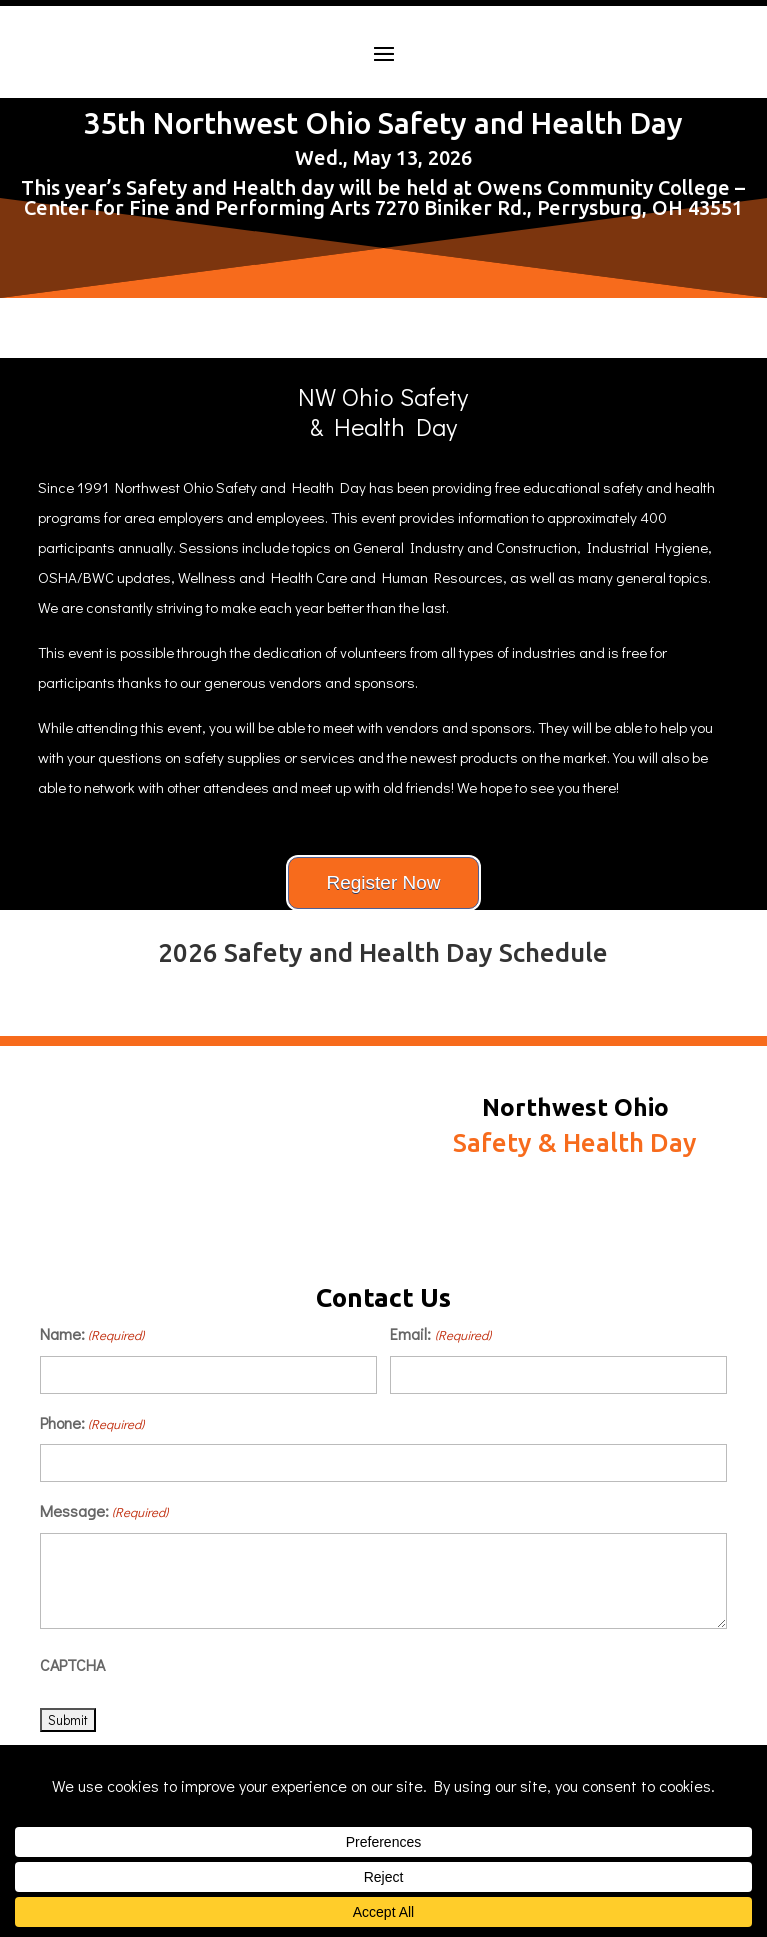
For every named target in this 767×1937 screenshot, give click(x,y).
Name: (92, 1335)
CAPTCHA (72, 1664)
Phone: (92, 1424)
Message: (104, 1512)
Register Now (383, 882)
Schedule (575, 1228)
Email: (440, 1335)
